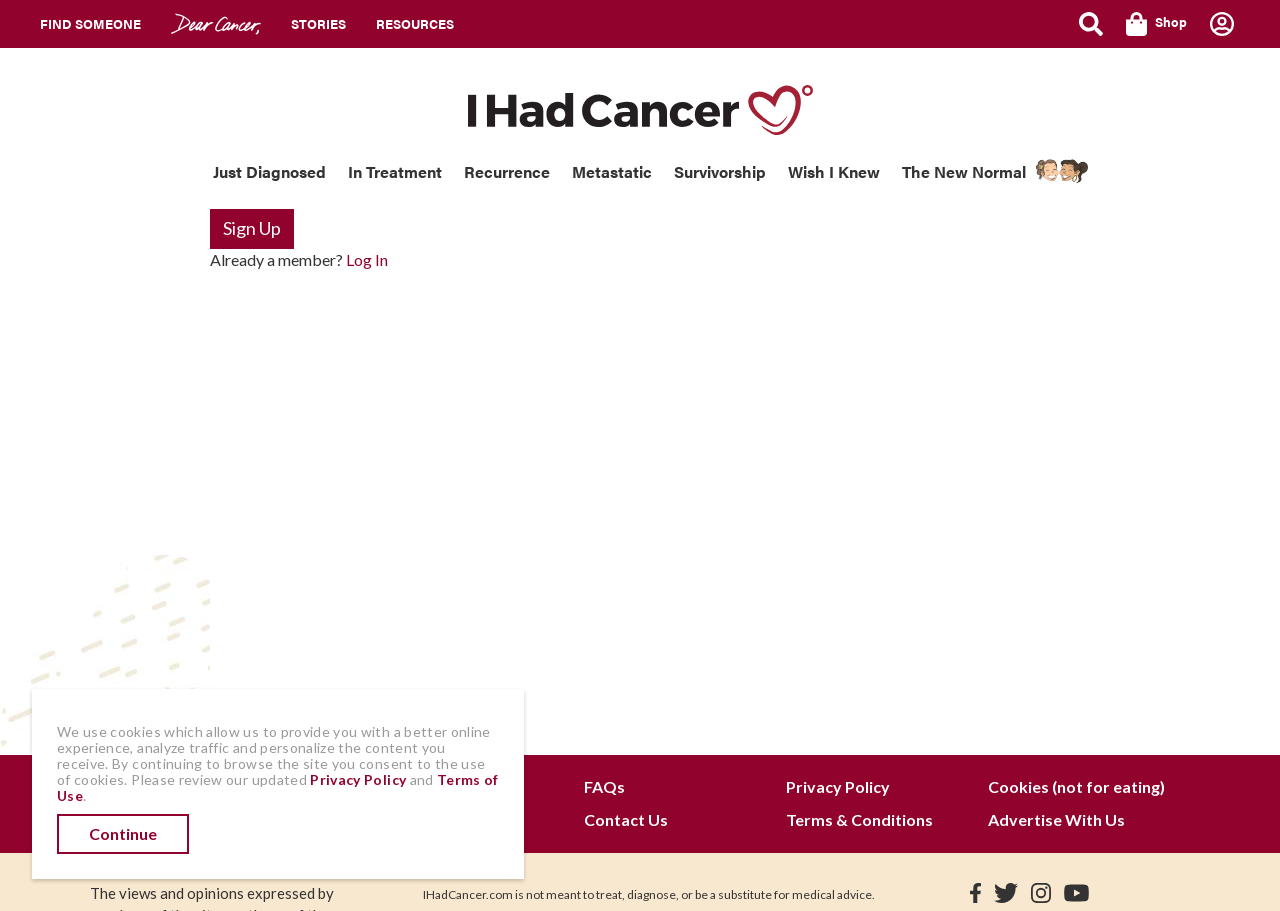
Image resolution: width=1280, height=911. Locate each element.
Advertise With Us (1056, 819)
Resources (415, 23)
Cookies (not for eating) (1076, 786)
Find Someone (90, 23)
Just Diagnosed (269, 171)
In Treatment (395, 171)
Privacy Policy (838, 786)
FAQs (604, 786)
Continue (123, 833)
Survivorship (720, 171)
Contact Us (626, 819)
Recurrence (507, 171)
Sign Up (252, 228)
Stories (318, 23)
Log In (367, 259)
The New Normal (964, 171)
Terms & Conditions (859, 819)
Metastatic (612, 171)
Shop (1156, 24)
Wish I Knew (834, 171)
